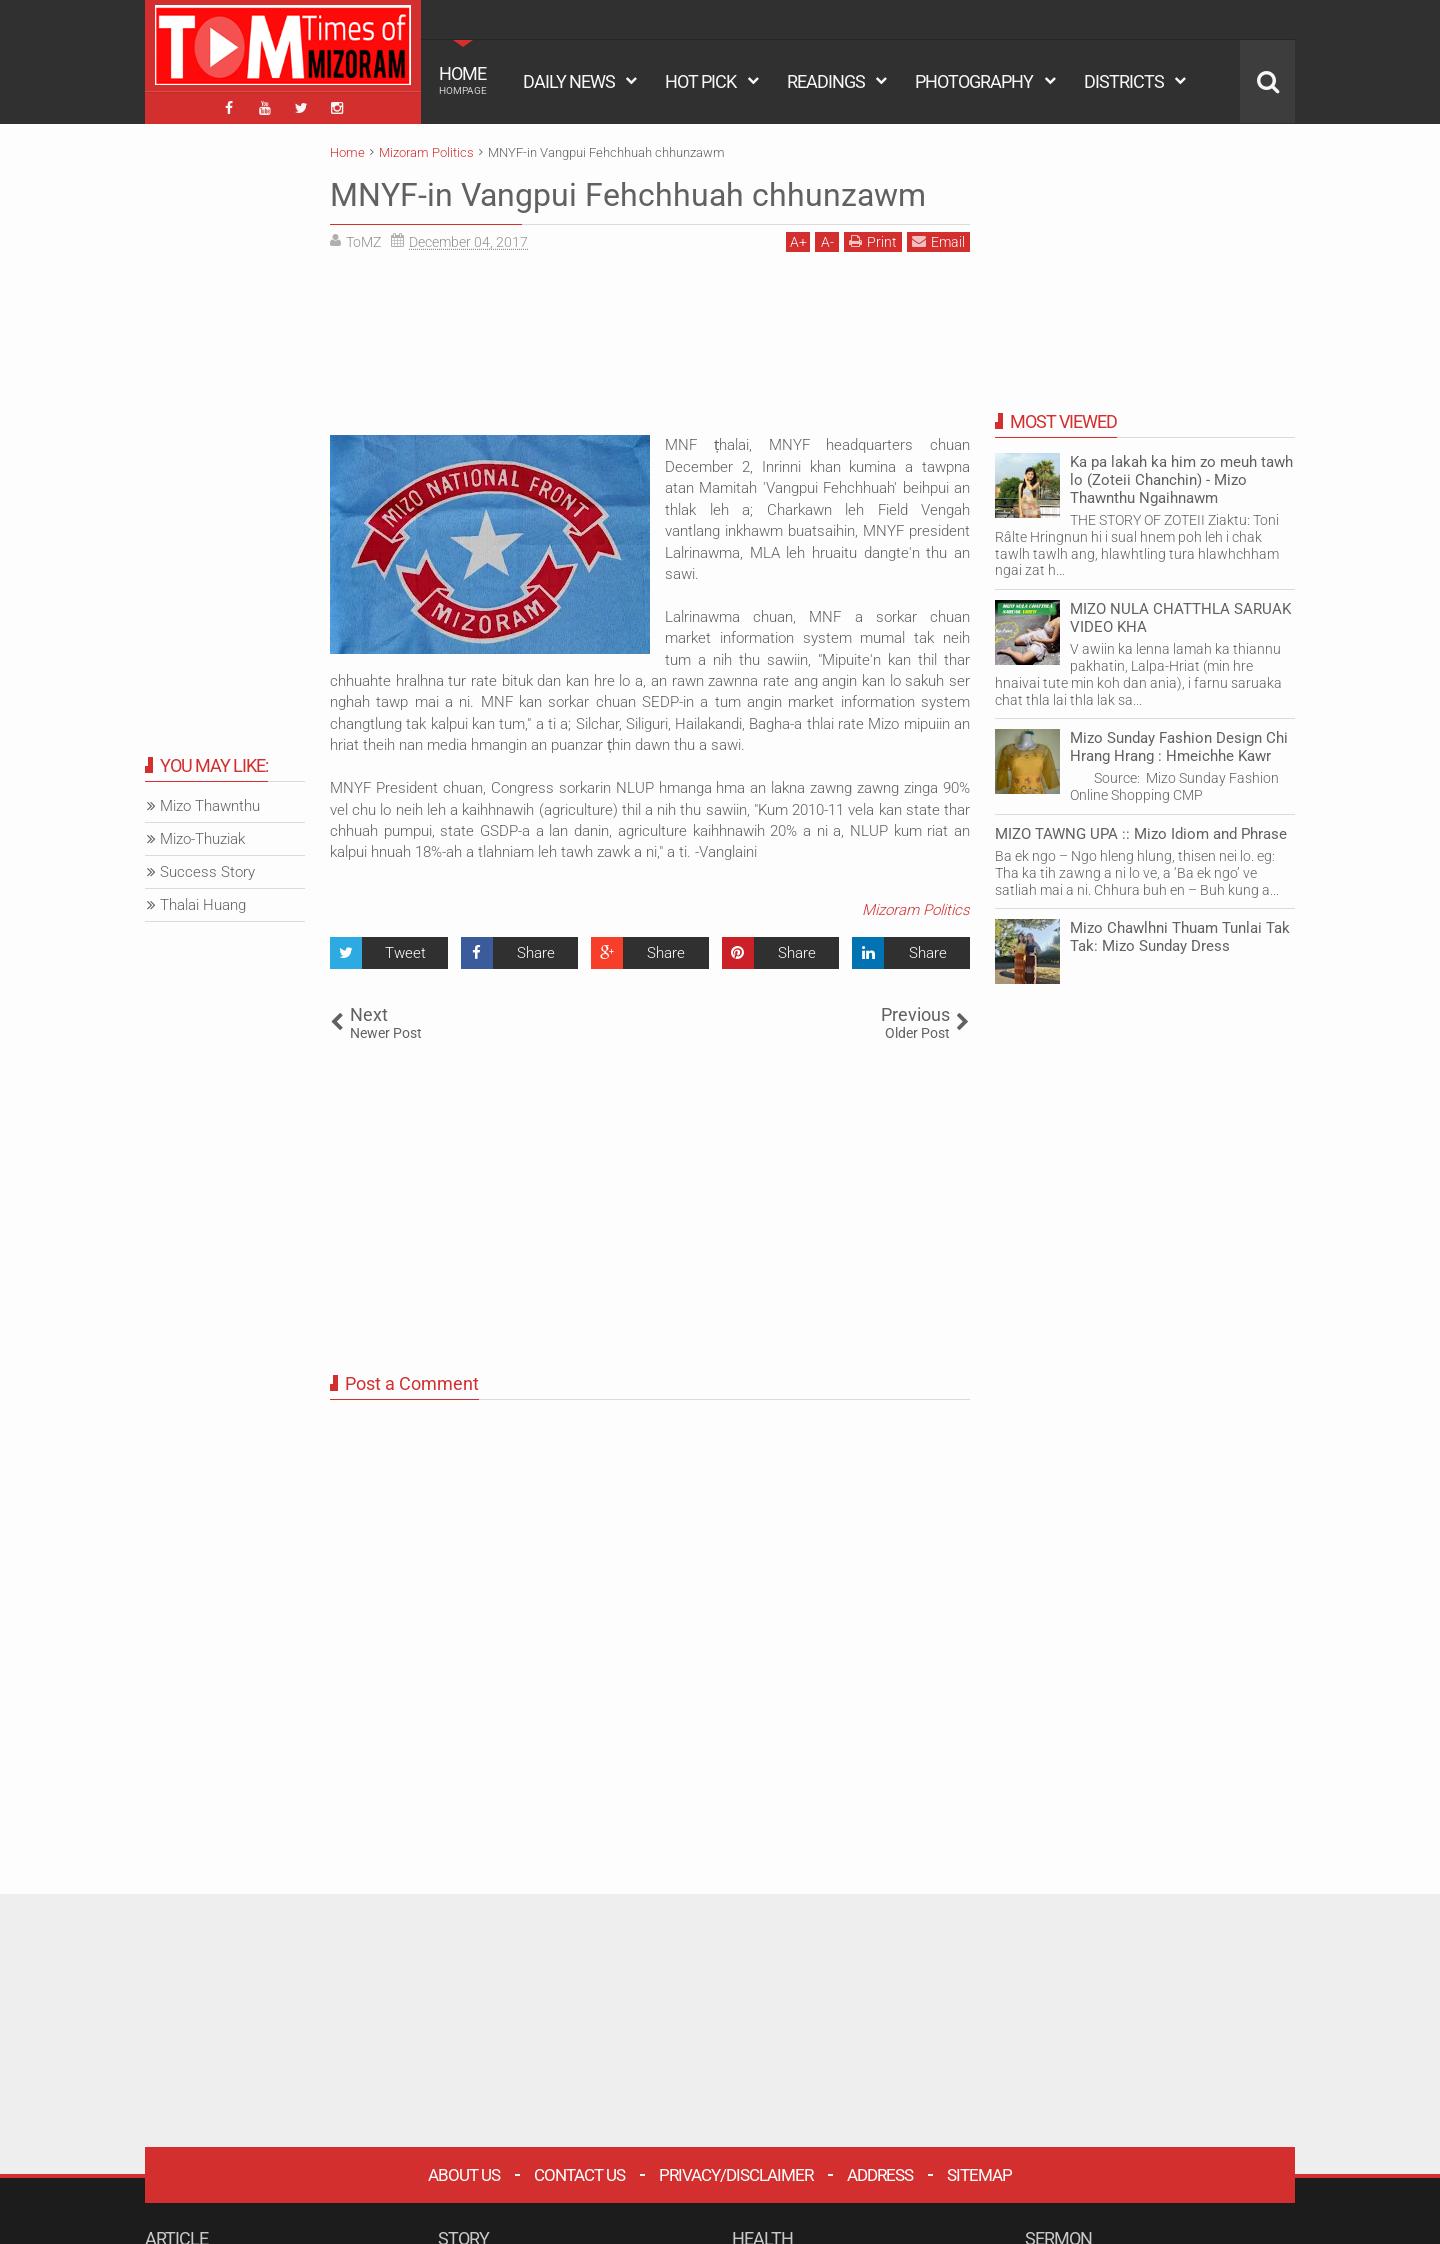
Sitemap (979, 2175)
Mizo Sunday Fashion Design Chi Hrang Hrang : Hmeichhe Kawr (1179, 747)
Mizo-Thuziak (202, 839)
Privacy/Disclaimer (736, 2175)
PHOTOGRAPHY (974, 81)
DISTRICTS (1124, 81)
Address (880, 2175)
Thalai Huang (203, 905)
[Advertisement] (650, 351)
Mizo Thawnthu (210, 806)
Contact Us (579, 2175)
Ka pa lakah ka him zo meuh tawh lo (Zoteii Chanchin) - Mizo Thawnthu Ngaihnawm (1181, 480)
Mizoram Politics (916, 910)
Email (938, 241)
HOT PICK (700, 81)
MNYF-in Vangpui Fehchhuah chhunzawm (628, 195)
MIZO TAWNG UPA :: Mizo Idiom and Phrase (1141, 834)
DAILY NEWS (569, 81)
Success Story (207, 872)
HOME (463, 80)
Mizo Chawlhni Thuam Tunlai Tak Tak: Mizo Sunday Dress (1180, 937)
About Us (464, 2175)
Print (873, 241)
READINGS (826, 81)
